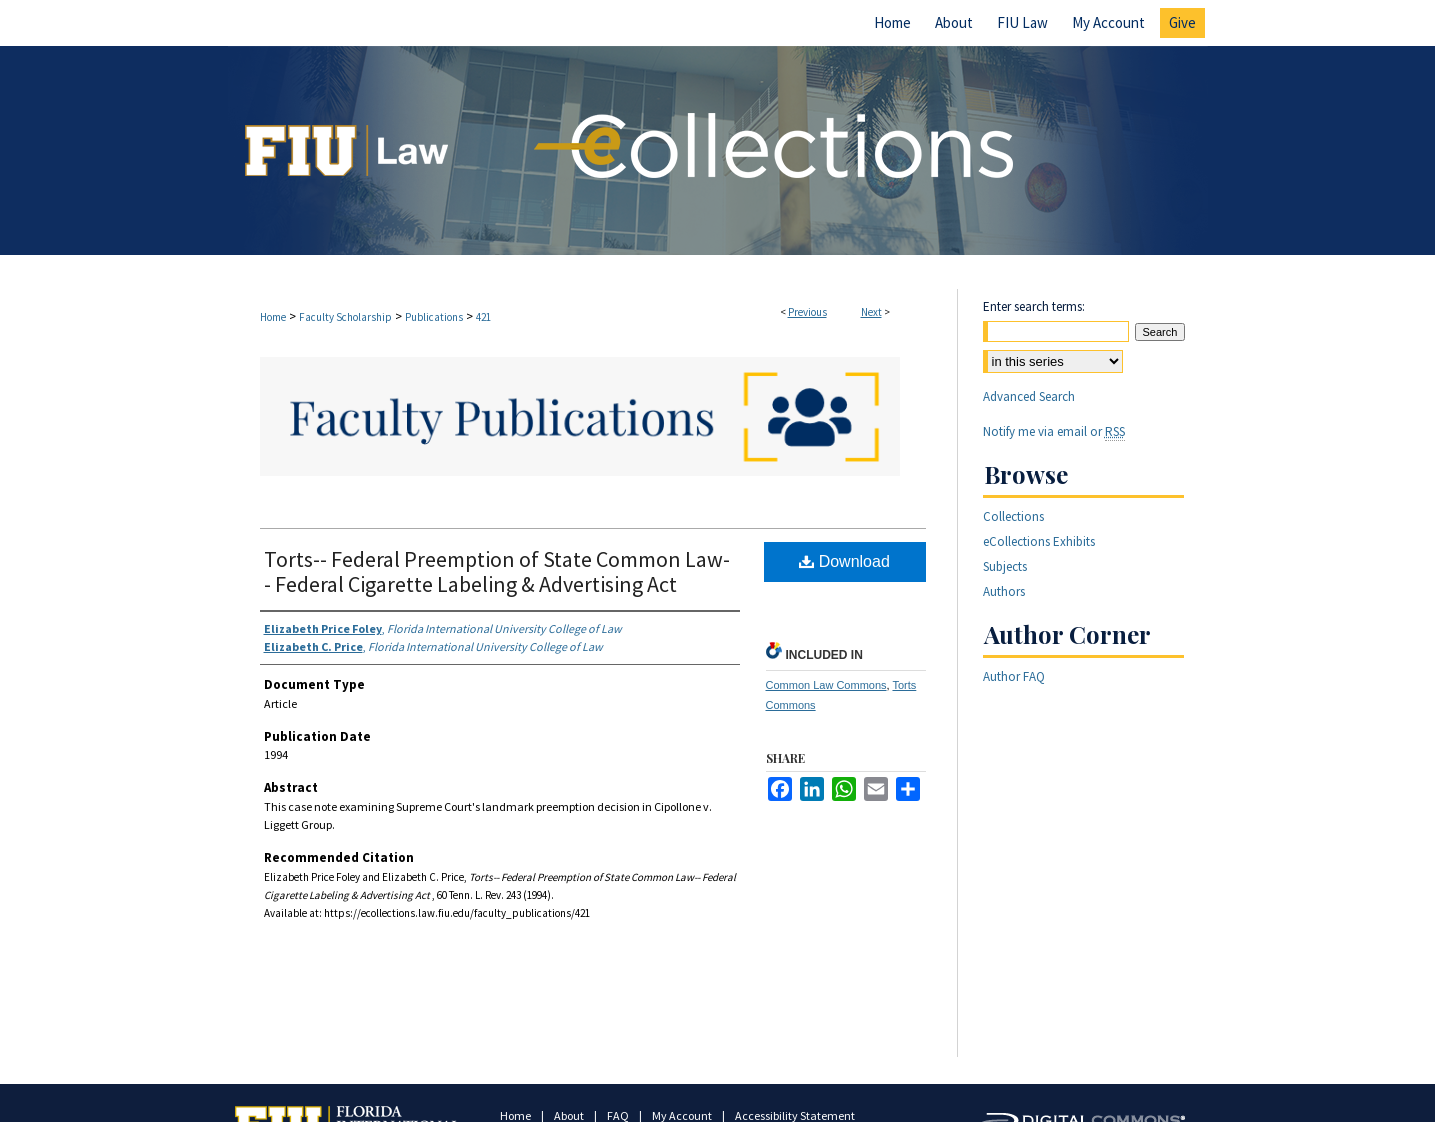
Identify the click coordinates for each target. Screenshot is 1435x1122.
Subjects (1005, 566)
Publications (434, 317)
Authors (1004, 591)
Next (871, 312)
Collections (1013, 516)
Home (273, 317)
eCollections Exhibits (1039, 541)
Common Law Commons (826, 685)
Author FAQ (1014, 676)
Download (844, 561)
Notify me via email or (1054, 431)
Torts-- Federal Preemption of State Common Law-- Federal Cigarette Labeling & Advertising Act (497, 571)
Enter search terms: (1034, 306)
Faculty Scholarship (345, 317)
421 (483, 317)
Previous (807, 312)
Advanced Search (1029, 396)
